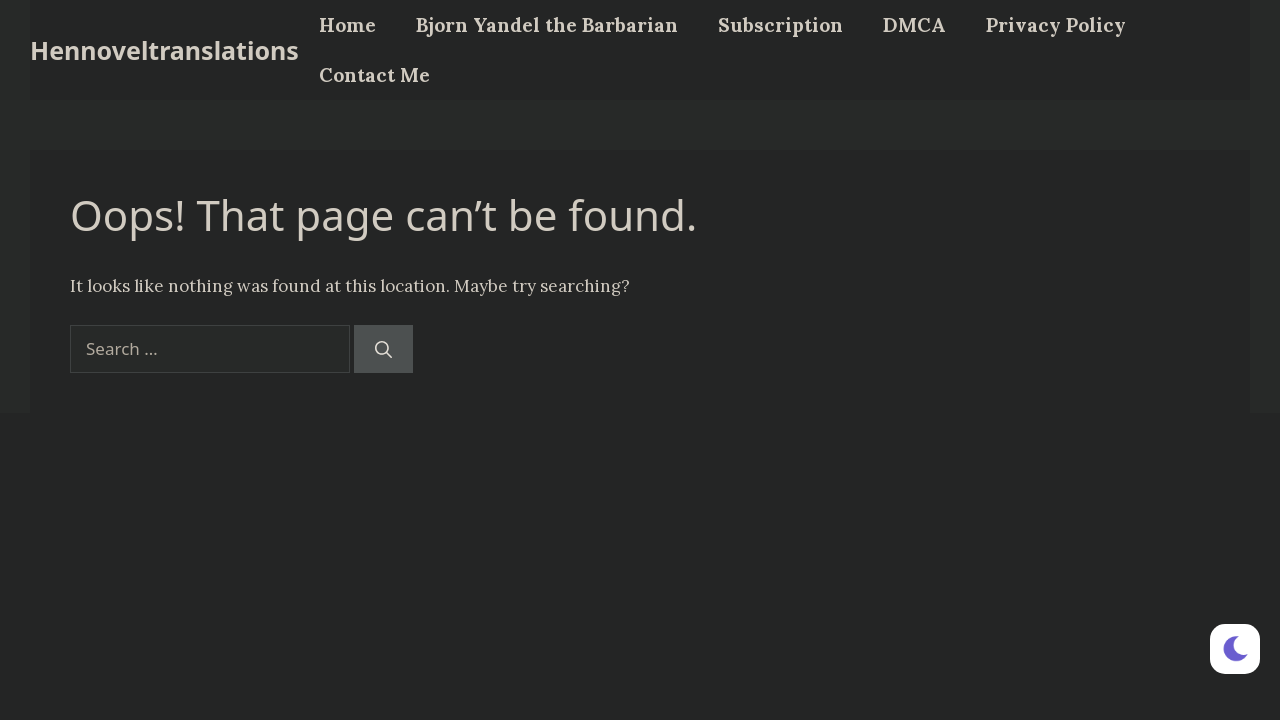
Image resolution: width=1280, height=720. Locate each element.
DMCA (914, 25)
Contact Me (374, 75)
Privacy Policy (1056, 25)
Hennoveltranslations (164, 50)
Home (347, 25)
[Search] (383, 349)
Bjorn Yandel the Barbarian (547, 25)
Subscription (780, 25)
